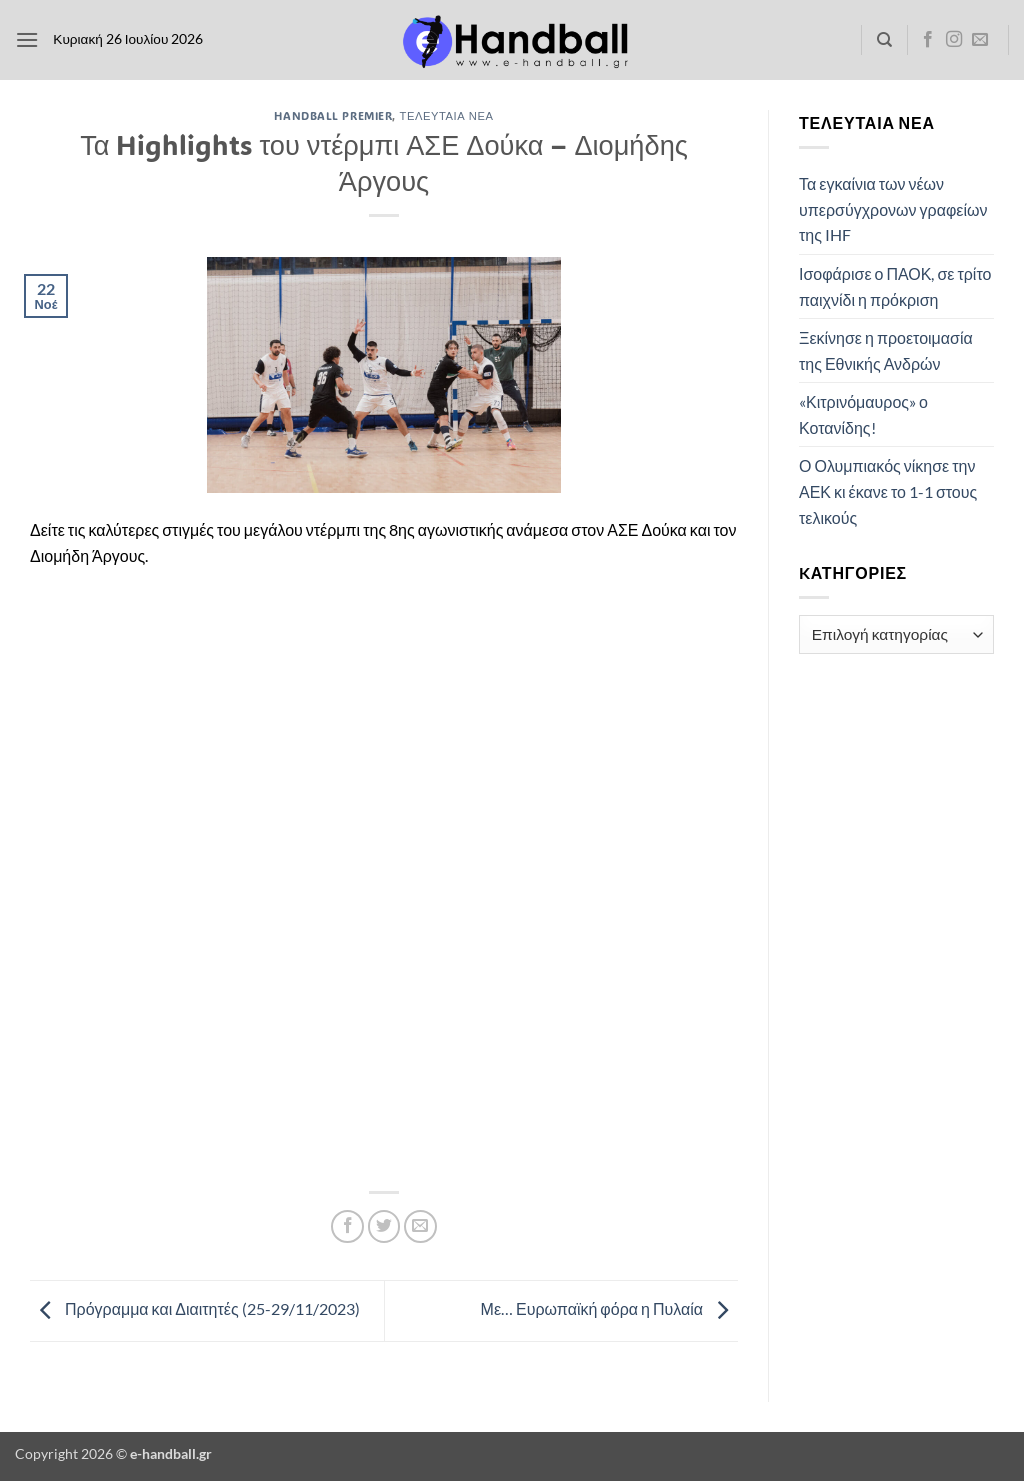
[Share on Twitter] (384, 1226)
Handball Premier (333, 115)
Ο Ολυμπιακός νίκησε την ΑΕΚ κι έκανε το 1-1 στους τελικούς (888, 491)
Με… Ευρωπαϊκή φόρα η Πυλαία (609, 1308)
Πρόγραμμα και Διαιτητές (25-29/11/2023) (195, 1308)
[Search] (884, 40)
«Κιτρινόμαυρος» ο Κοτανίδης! (863, 414)
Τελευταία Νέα (447, 115)
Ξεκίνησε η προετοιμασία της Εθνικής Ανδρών (886, 350)
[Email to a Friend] (420, 1226)
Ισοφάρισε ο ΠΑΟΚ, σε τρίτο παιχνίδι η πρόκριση (895, 286)
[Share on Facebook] (347, 1226)
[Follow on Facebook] (928, 40)
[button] (27, 39)
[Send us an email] (980, 40)
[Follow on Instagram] (954, 40)
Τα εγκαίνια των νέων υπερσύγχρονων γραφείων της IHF (893, 209)
